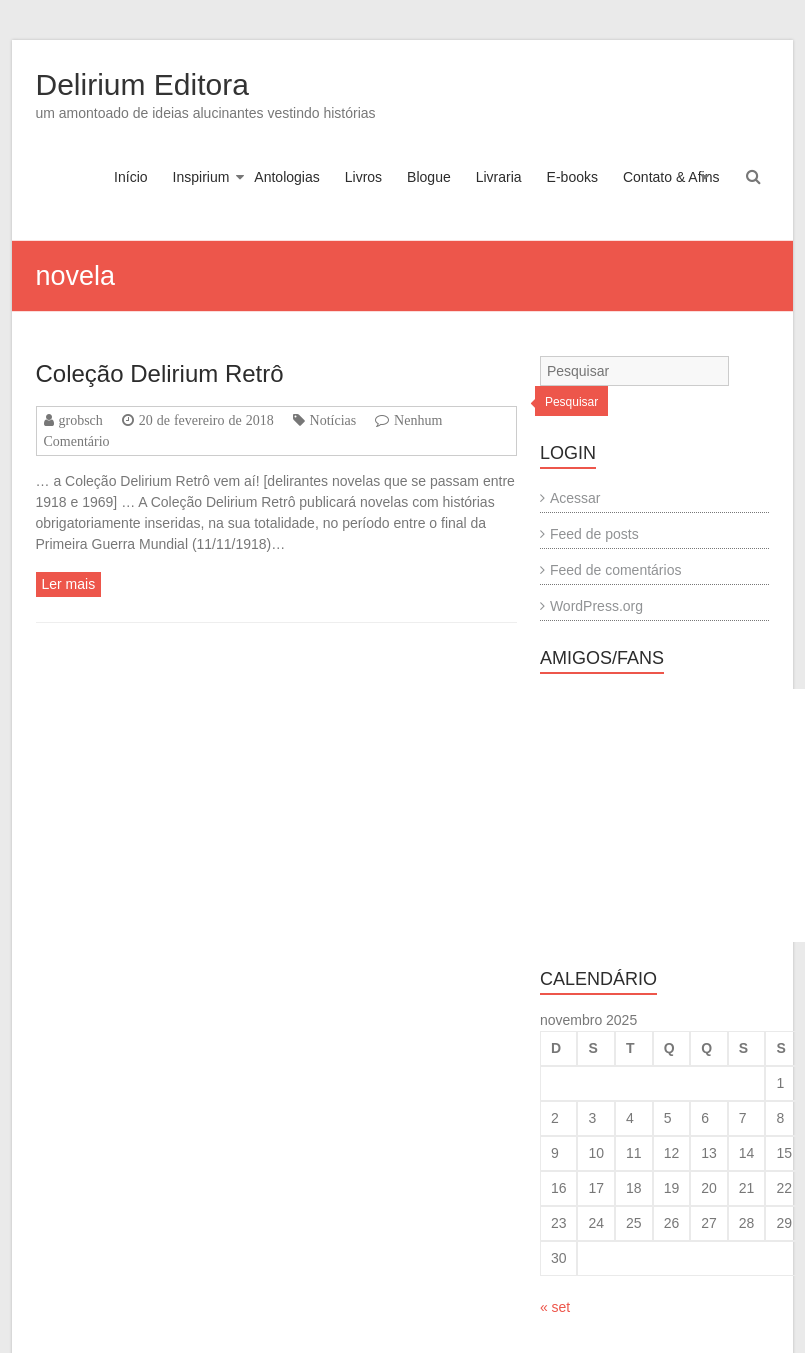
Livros (363, 177)
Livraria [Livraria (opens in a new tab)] (499, 177)
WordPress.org (596, 606)
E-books (572, 177)
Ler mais (69, 584)
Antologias (286, 177)
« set (555, 1307)
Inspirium (201, 177)
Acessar (575, 498)
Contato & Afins (671, 177)
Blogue (429, 177)
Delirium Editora (142, 84)
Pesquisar (571, 402)
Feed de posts (594, 534)
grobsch (81, 420)
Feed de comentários (616, 570)
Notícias (333, 420)
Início (130, 177)
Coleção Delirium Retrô (160, 373)
